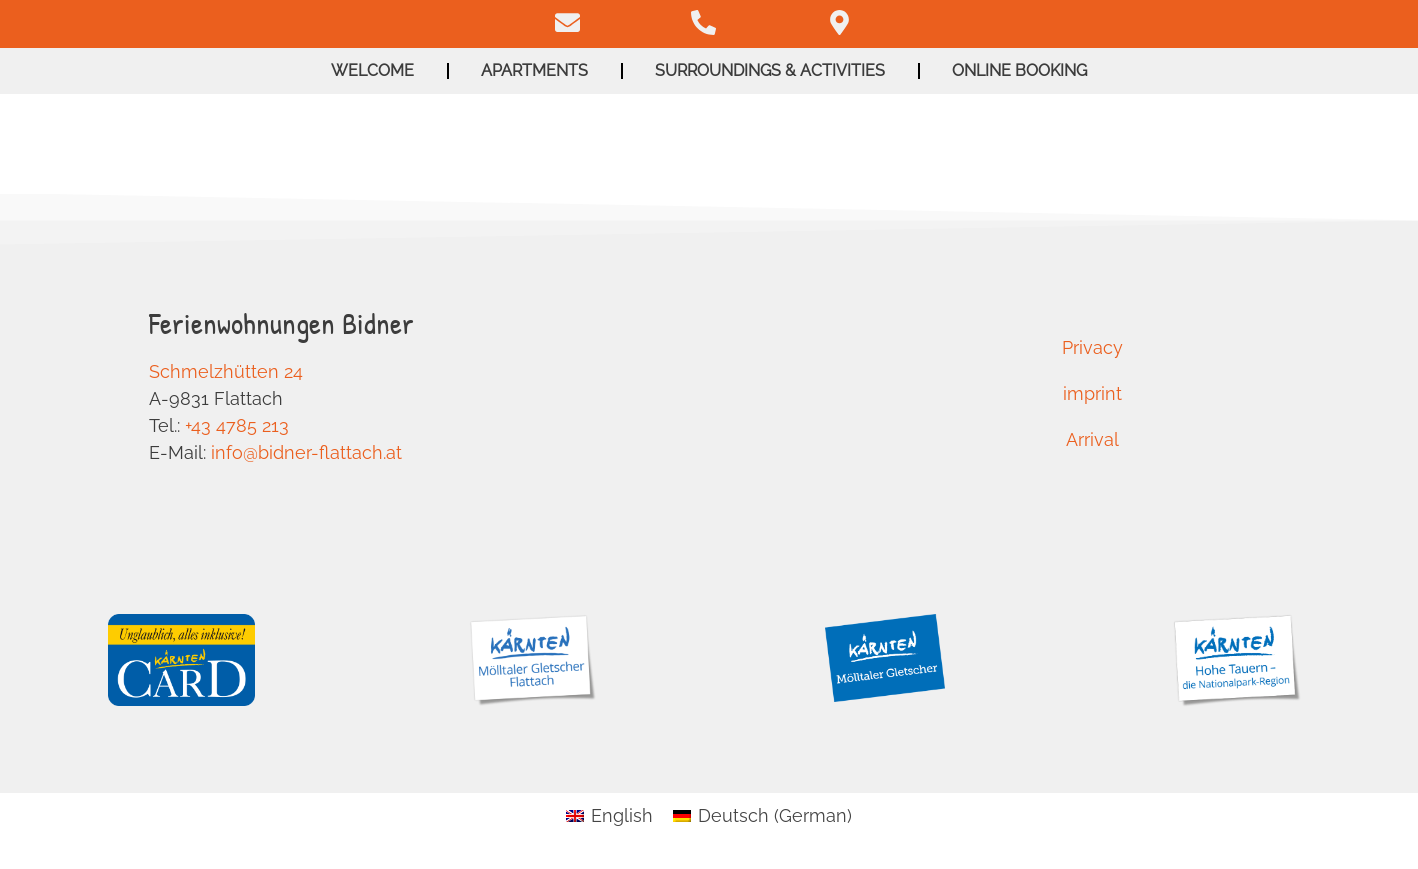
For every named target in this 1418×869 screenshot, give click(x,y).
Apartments (534, 70)
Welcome (372, 70)
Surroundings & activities (770, 70)
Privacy (1092, 347)
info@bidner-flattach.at (306, 452)
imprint (1092, 393)
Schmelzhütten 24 (226, 371)
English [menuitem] (622, 815)
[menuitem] (609, 816)
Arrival (1092, 439)
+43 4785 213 (237, 425)
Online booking (1019, 70)
